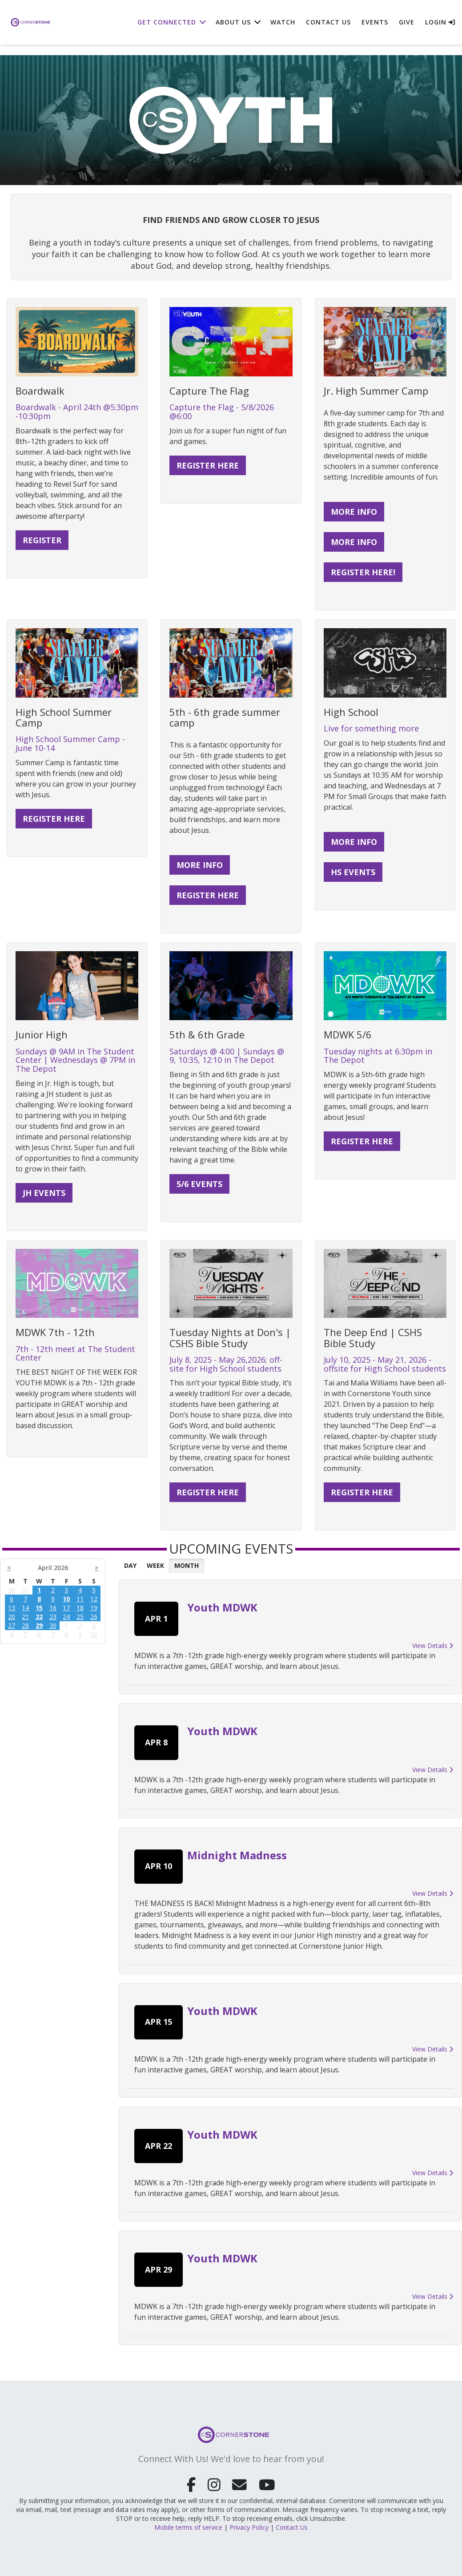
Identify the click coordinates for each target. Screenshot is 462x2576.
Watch (282, 22)
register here (208, 465)
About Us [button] (233, 22)
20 (11, 1616)
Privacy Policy (249, 2524)
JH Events (44, 1192)
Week (155, 1565)
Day (130, 1565)
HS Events (353, 872)
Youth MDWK (222, 1607)
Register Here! (363, 572)
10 (66, 1599)
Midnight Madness (237, 1855)
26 (93, 1616)
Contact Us (328, 22)
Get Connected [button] (166, 22)
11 (80, 1599)
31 (25, 1590)
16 (52, 1607)
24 (66, 1616)
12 (93, 1599)
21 (25, 1616)
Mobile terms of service (188, 2524)
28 (25, 1625)
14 (25, 1607)
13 (11, 1607)
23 (52, 1616)
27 (11, 1625)
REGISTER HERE (208, 895)
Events (375, 22)
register (42, 540)
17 (66, 1607)
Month (186, 1565)
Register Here (362, 1492)
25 (80, 1616)
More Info (354, 511)
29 (39, 1625)
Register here (54, 818)
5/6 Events (199, 1184)
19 (93, 1607)
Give (406, 22)
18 (80, 1607)
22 (39, 1616)
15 (39, 1607)
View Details (432, 1645)
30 (11, 1590)
